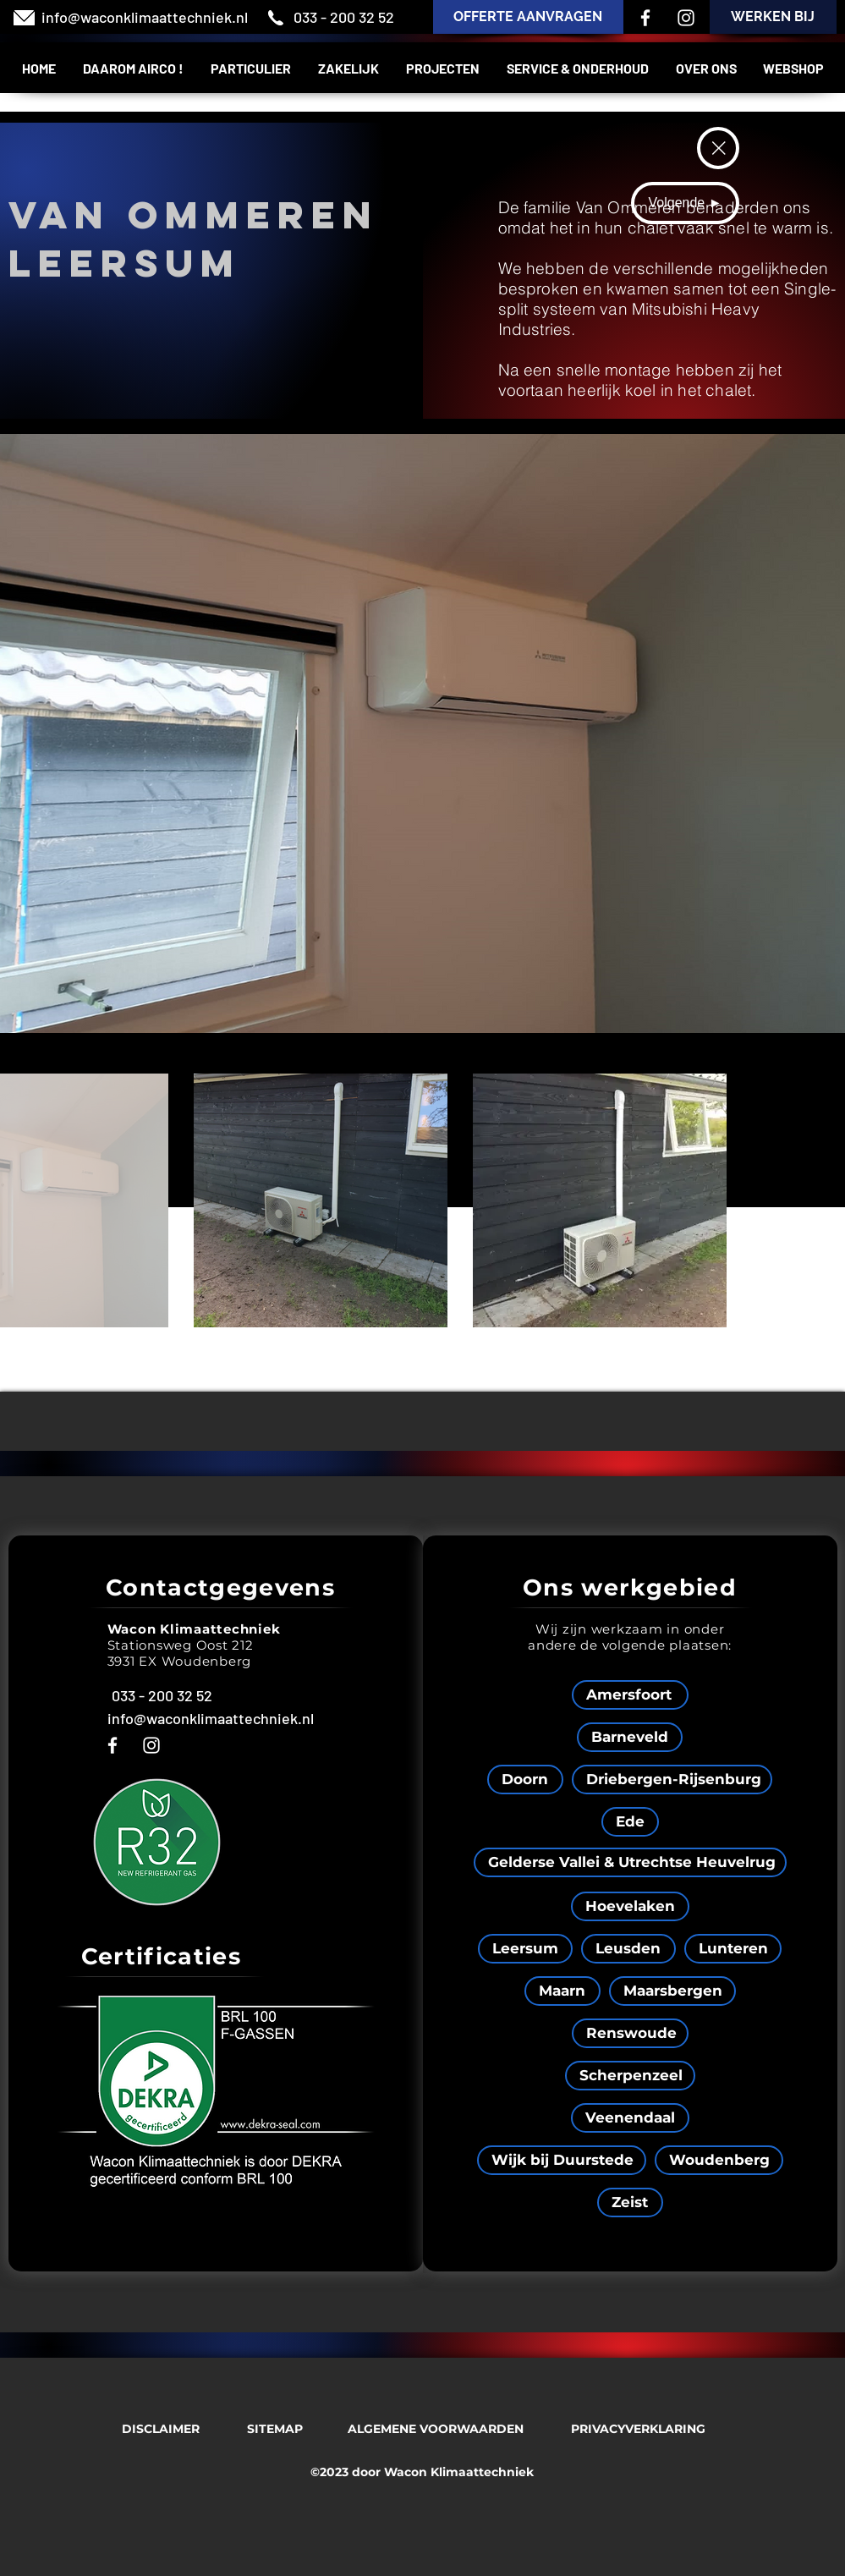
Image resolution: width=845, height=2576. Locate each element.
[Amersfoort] (630, 1695)
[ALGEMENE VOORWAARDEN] (435, 2429)
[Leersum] (525, 1949)
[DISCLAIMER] (161, 2429)
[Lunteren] (733, 1949)
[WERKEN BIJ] (773, 17)
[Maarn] (562, 1991)
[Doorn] (525, 1779)
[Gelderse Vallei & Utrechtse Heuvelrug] (630, 1862)
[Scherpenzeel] (630, 2075)
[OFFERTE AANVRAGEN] (528, 17)
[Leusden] (628, 1949)
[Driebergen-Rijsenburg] (672, 1779)
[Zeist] (630, 2202)
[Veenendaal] (630, 2118)
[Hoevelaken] (630, 1906)
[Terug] (718, 148)
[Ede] (630, 1822)
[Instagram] (686, 18)
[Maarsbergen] (672, 1991)
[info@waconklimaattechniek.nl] (144, 18)
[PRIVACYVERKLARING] (638, 2429)
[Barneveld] (630, 1737)
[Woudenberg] (719, 2160)
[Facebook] (645, 18)
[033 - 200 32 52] (343, 18)
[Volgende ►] (685, 203)
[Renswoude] (630, 2033)
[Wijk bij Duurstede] (561, 2160)
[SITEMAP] (275, 2429)
